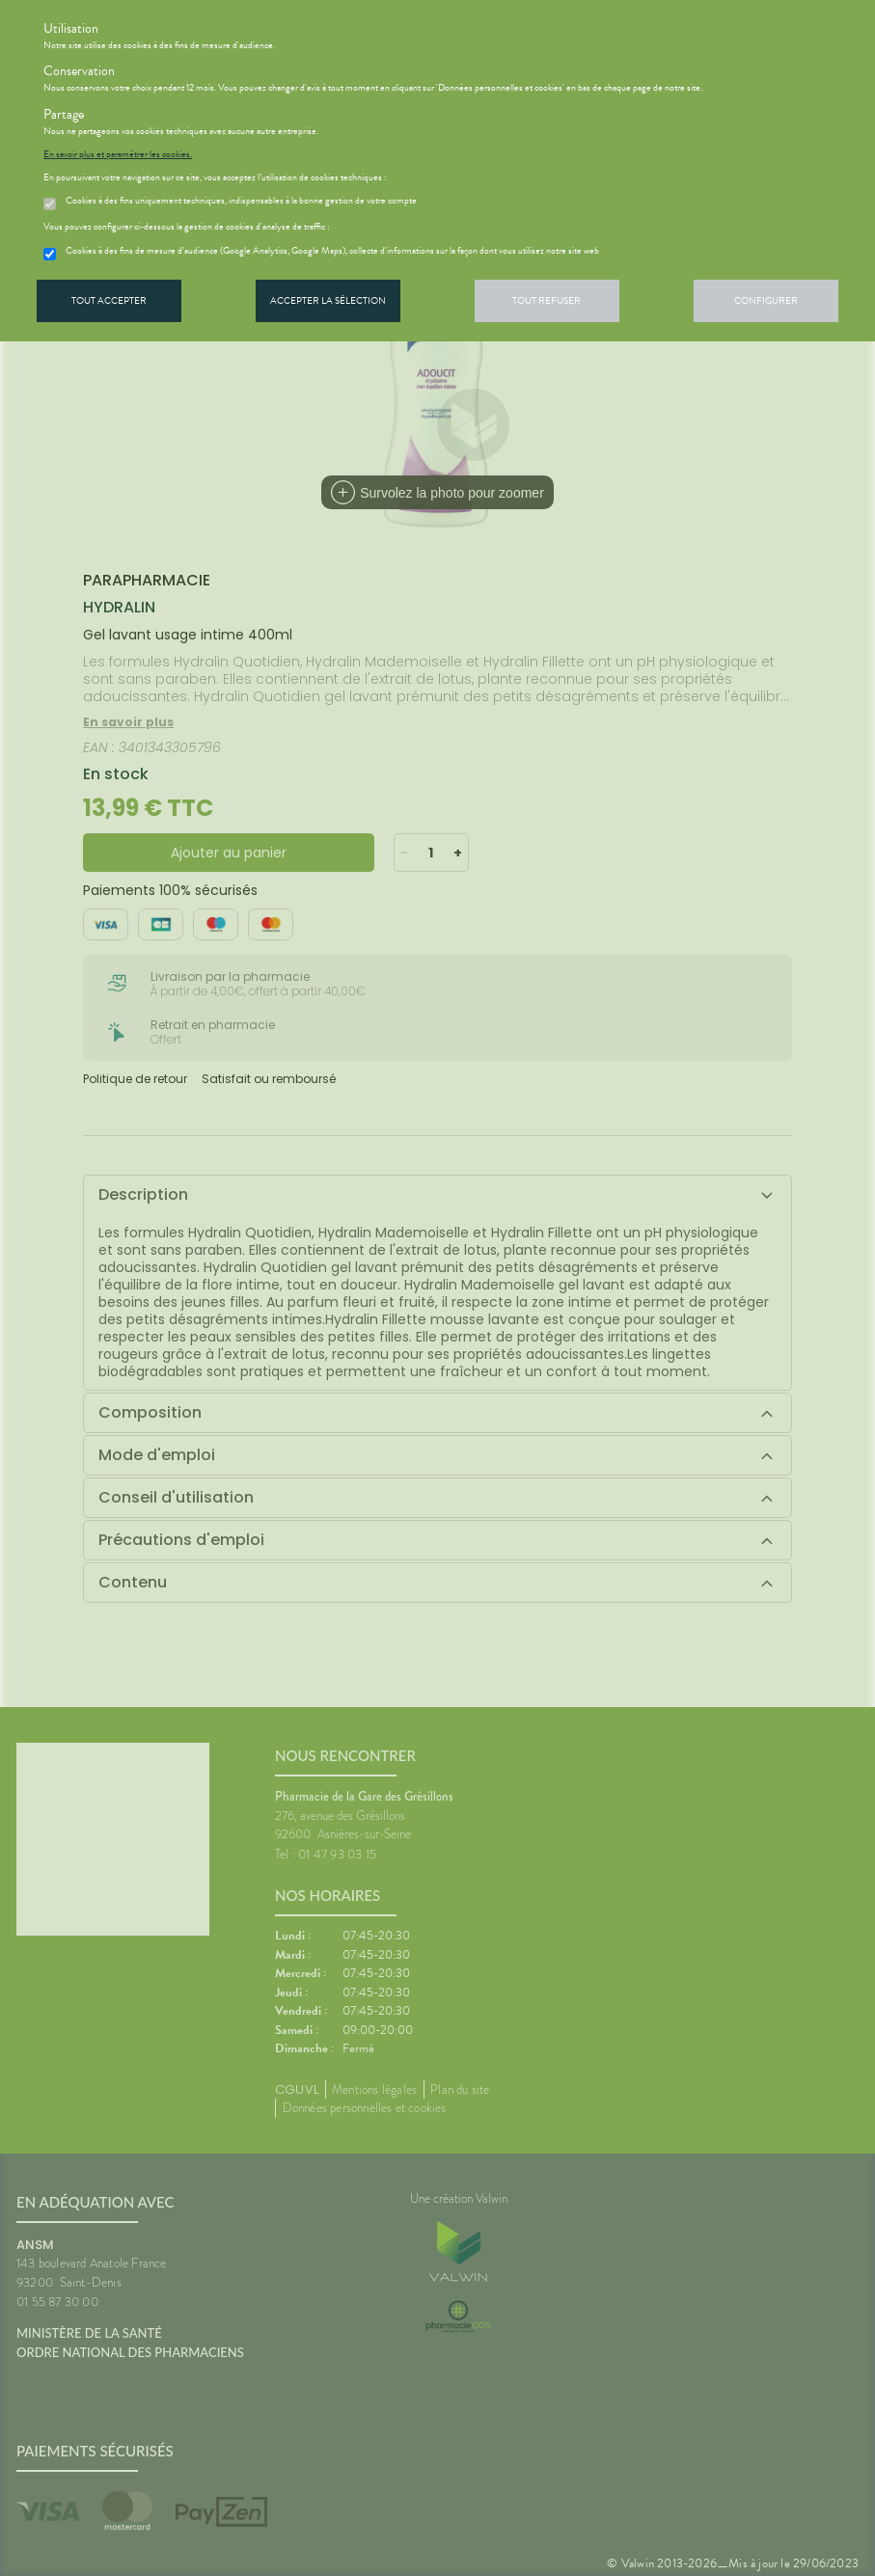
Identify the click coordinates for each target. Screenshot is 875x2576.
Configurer (766, 300)
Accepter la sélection (328, 300)
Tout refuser (546, 300)
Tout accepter (109, 300)
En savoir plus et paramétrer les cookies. (117, 154)
